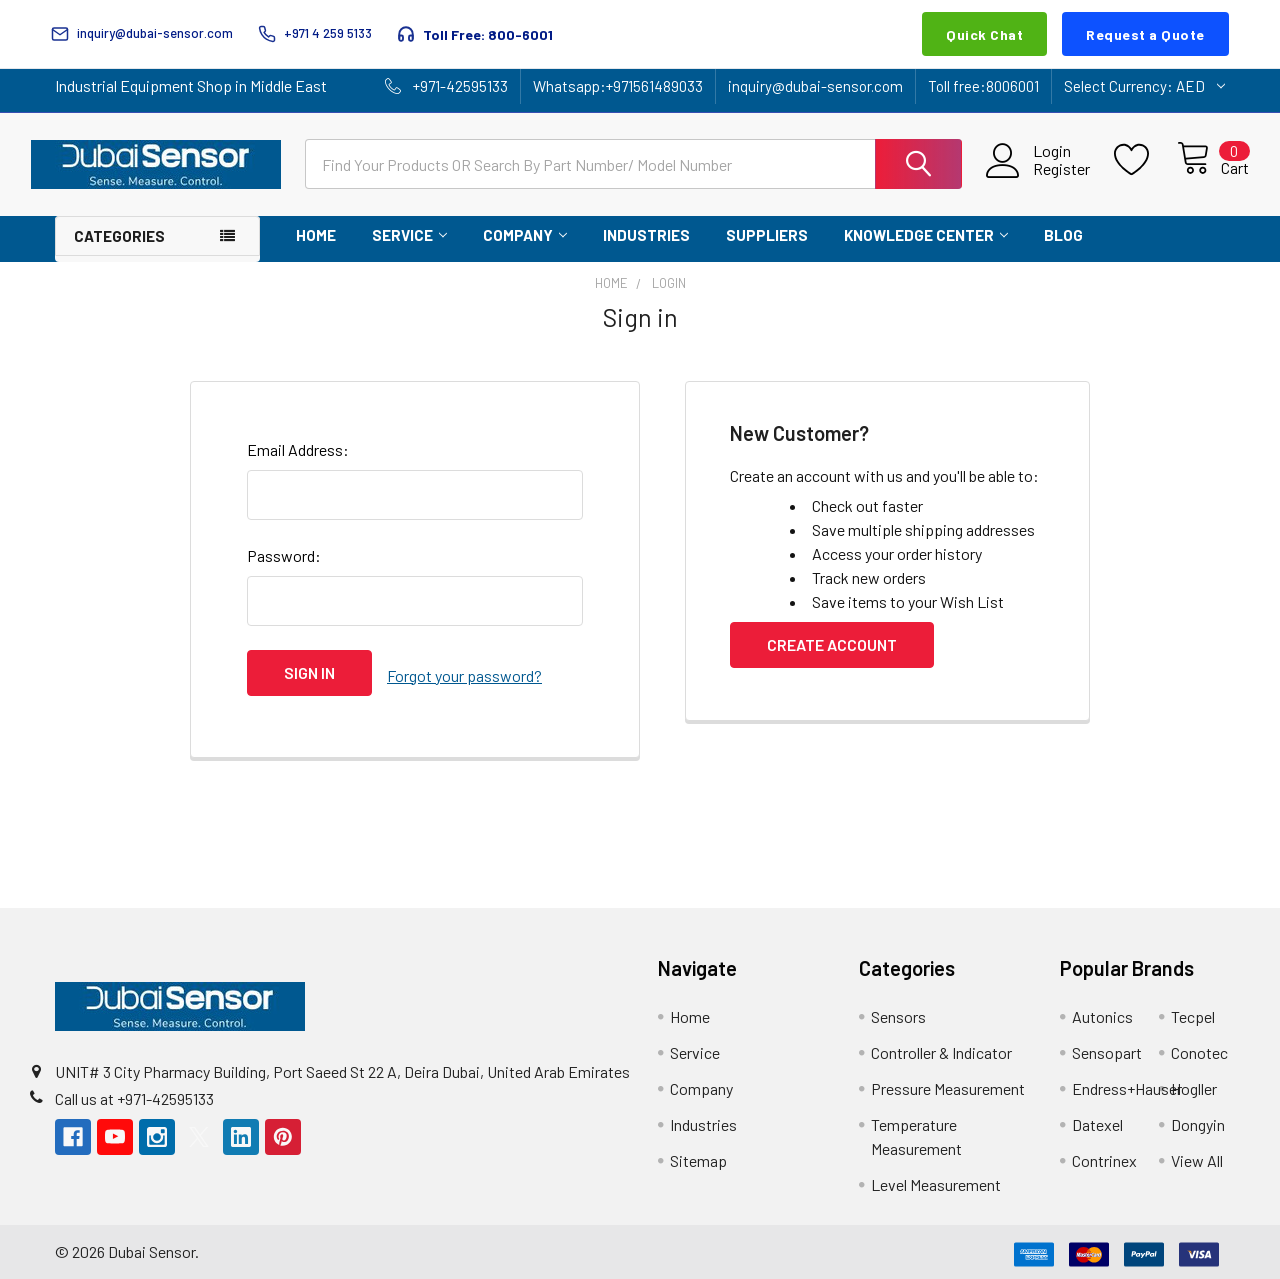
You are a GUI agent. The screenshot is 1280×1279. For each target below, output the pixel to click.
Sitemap (698, 1155)
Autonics (1102, 1011)
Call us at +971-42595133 (134, 1092)
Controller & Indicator (941, 1047)
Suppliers (767, 235)
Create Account (832, 644)
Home (316, 235)
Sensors (898, 1011)
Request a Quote (1145, 34)
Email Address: (298, 449)
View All (1197, 1155)
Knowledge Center (926, 235)
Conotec (1199, 1047)
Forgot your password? (464, 672)
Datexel (1097, 1119)
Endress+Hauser (1127, 1083)
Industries (646, 235)
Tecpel (1193, 1011)
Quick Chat (984, 34)
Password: (284, 555)
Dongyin (1198, 1119)
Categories (119, 236)
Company (525, 235)
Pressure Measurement (948, 1083)
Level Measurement (936, 1179)
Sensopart (1107, 1047)
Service (409, 235)
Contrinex (1104, 1155)
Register (1038, 169)
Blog (1063, 235)
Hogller (1194, 1083)
